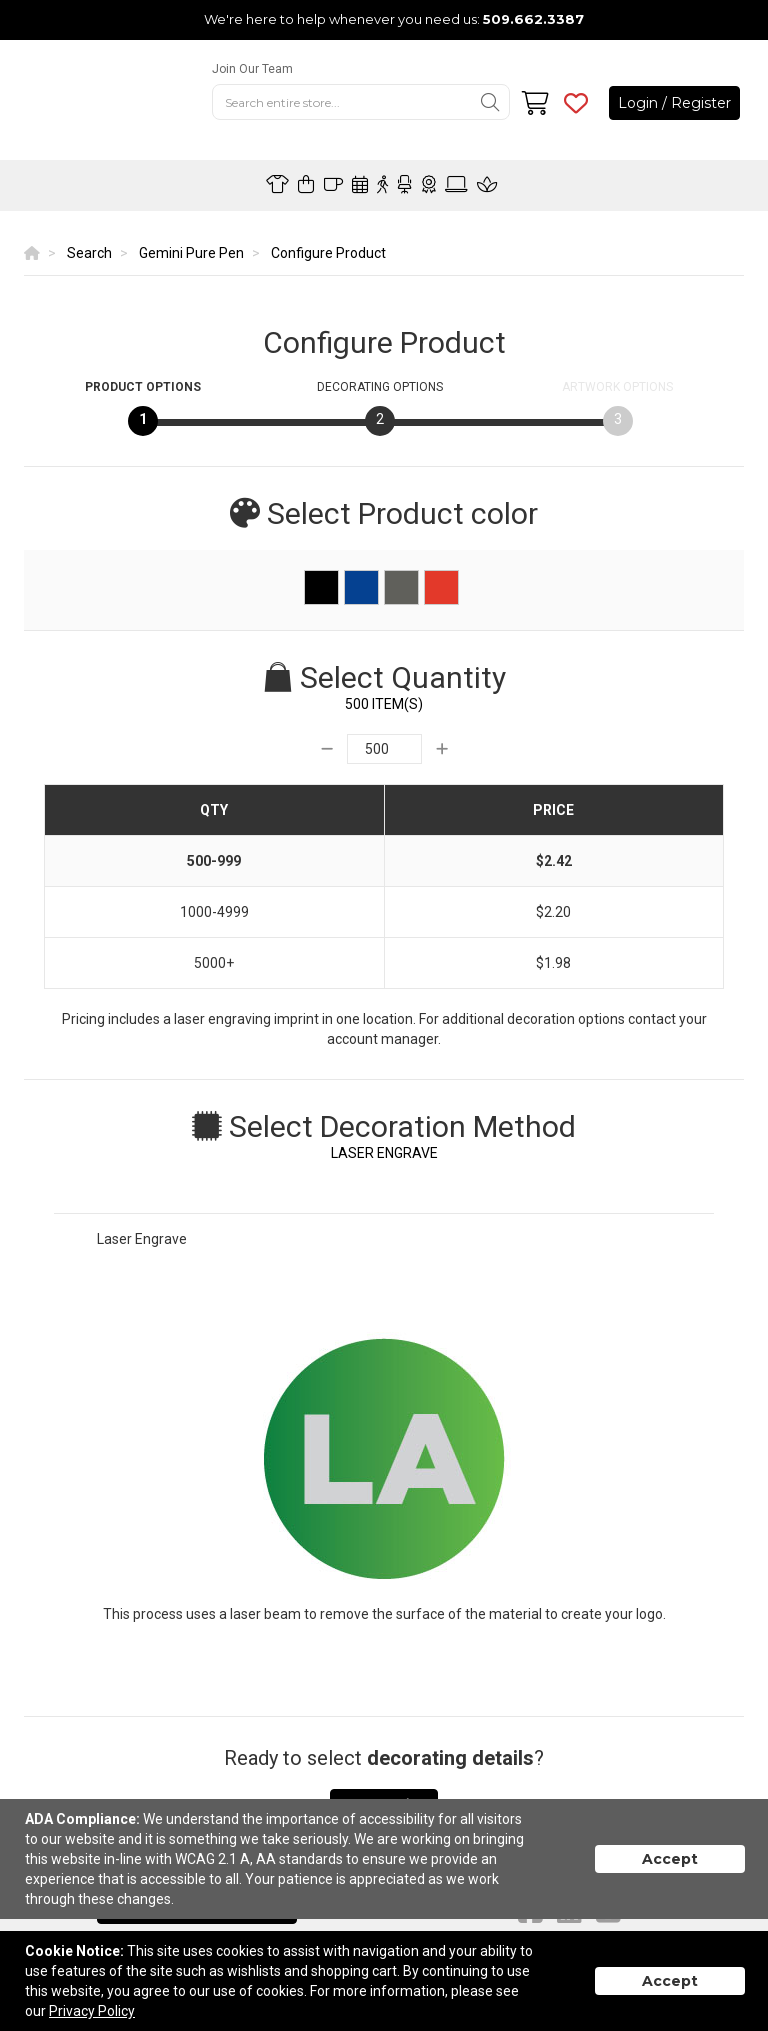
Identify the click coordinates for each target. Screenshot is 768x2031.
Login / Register (674, 103)
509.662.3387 (533, 19)
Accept (670, 1859)
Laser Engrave (142, 1239)
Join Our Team (252, 69)
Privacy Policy (92, 2011)
